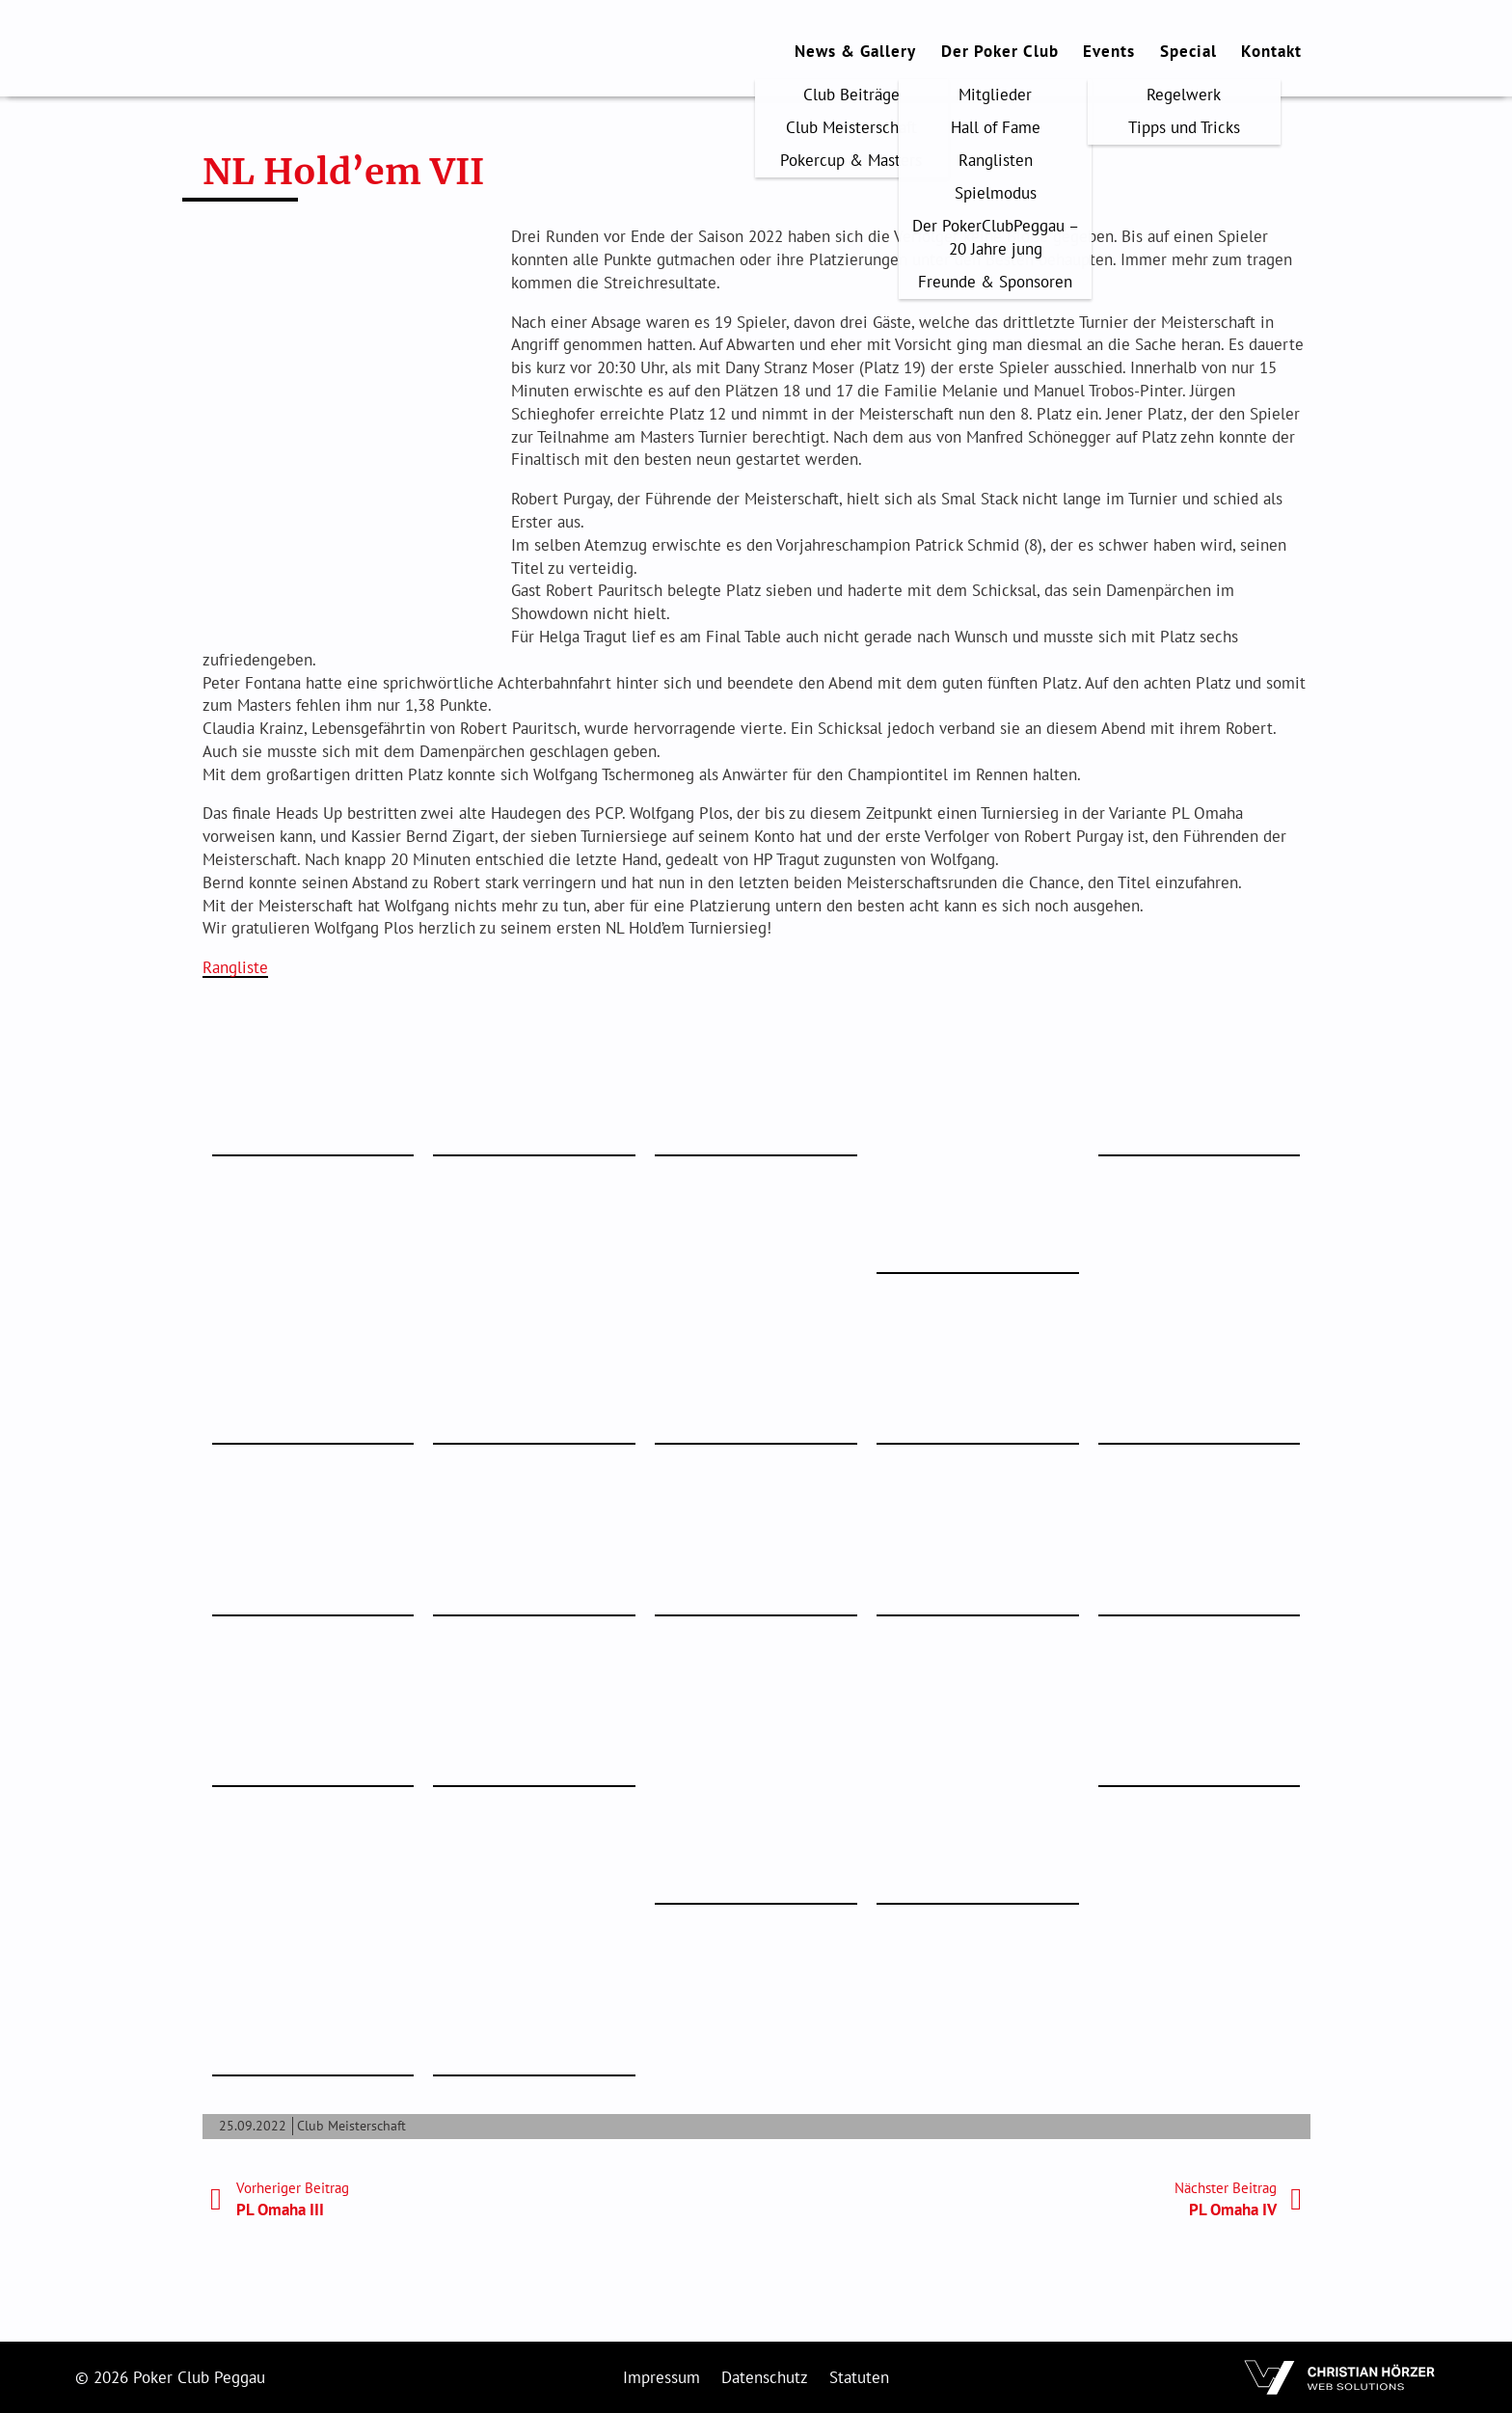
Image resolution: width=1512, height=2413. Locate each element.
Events (1109, 51)
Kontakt (1271, 51)
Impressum (661, 2377)
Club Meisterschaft (351, 2125)
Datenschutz (764, 2377)
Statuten (859, 2377)
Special (1188, 51)
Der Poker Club (1000, 51)
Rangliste (235, 967)
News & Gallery (855, 51)
